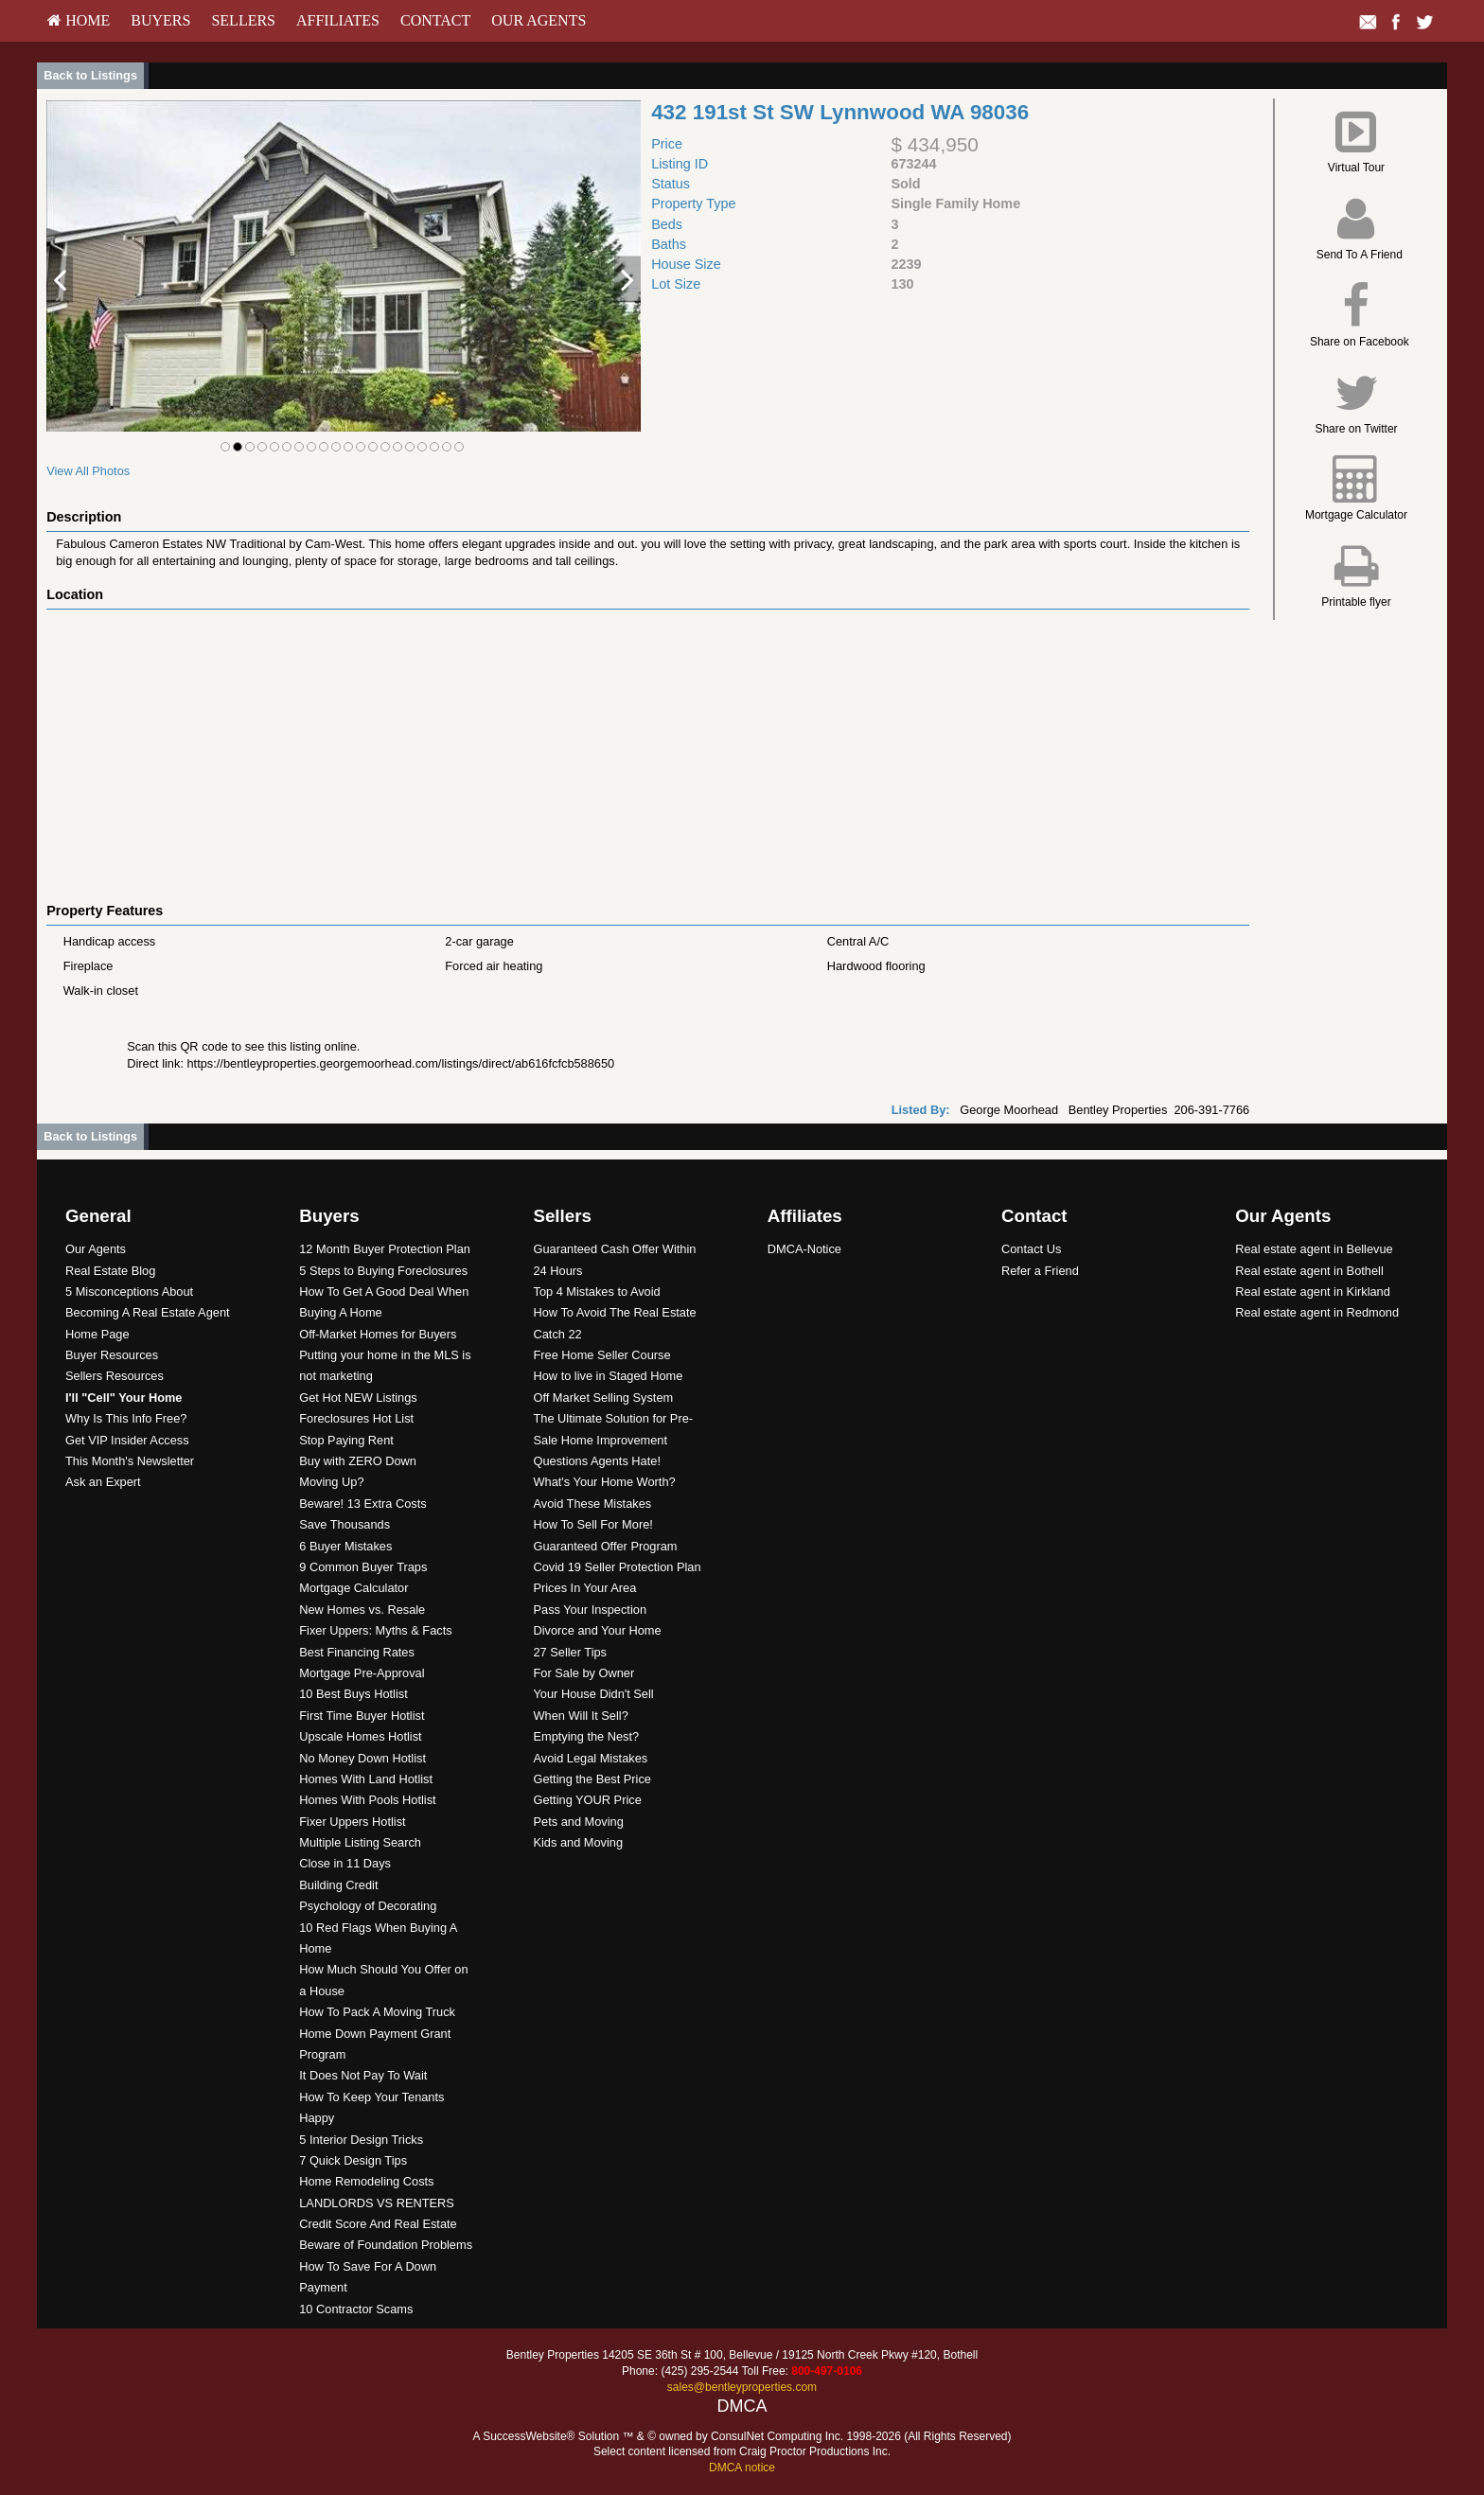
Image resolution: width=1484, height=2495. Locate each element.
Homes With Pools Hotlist (367, 1800)
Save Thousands (344, 1524)
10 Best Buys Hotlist (353, 1694)
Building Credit (338, 1885)
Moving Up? (331, 1482)
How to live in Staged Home (607, 1376)
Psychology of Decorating (367, 1906)
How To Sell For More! (592, 1524)
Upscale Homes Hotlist (360, 1736)
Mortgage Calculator (353, 1588)
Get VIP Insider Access (127, 1440)
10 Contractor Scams (356, 2309)
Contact (435, 20)
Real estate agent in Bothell (1309, 1271)
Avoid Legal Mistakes (590, 1758)
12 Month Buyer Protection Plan (384, 1249)
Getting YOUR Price (587, 1800)
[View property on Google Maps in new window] (641, 752)
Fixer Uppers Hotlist (352, 1821)
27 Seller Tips (570, 1652)
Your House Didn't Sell (593, 1694)
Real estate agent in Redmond (1317, 1312)
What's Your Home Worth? (604, 1482)
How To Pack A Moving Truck (377, 2012)
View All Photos (88, 471)
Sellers (243, 20)
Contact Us (1031, 1249)
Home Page (97, 1334)
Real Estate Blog (110, 1271)
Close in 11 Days (345, 1863)
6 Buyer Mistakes (345, 1546)
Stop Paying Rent (346, 1440)
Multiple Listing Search (360, 1842)
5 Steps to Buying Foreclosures (383, 1271)
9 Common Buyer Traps (363, 1567)
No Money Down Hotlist (362, 1758)
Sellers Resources (114, 1376)
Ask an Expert (103, 1482)
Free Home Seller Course (601, 1355)
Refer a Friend (1040, 1271)
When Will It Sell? (580, 1715)
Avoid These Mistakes (592, 1503)
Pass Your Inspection (589, 1609)
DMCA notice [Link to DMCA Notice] (742, 2467)
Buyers (160, 20)
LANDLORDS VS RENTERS (376, 2203)
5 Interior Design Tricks (361, 2139)
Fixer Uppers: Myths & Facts (375, 1630)
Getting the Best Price (591, 1779)
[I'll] (124, 1397)
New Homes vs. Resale (362, 1609)
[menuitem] (78, 21)
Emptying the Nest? (586, 1736)
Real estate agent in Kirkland (1312, 1291)
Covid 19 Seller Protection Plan (616, 1567)
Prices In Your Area (584, 1588)
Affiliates (338, 20)
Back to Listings (90, 75)
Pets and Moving (578, 1821)
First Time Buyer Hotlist (361, 1715)
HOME (78, 20)
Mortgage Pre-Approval (361, 1673)
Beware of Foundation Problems (385, 2245)
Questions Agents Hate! (596, 1461)
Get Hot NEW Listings (357, 1397)
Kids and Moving (578, 1842)
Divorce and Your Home (597, 1630)
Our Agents (538, 20)
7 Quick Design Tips (353, 2160)
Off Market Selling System (603, 1397)
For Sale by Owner (583, 1673)
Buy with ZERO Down (357, 1461)
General (98, 1216)
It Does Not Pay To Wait (363, 2075)
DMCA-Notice (804, 1249)
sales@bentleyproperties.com (742, 2387)
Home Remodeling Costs (366, 2181)
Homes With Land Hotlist (366, 1779)
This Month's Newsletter (129, 1461)
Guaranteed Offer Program (605, 1546)
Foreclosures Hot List (356, 1418)
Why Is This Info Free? (126, 1418)
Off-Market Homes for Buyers (377, 1334)
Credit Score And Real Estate (377, 2224)
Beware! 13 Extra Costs (362, 1503)
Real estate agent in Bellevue (1313, 1249)
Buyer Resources (111, 1355)
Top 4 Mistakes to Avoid (596, 1291)
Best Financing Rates (357, 1652)
